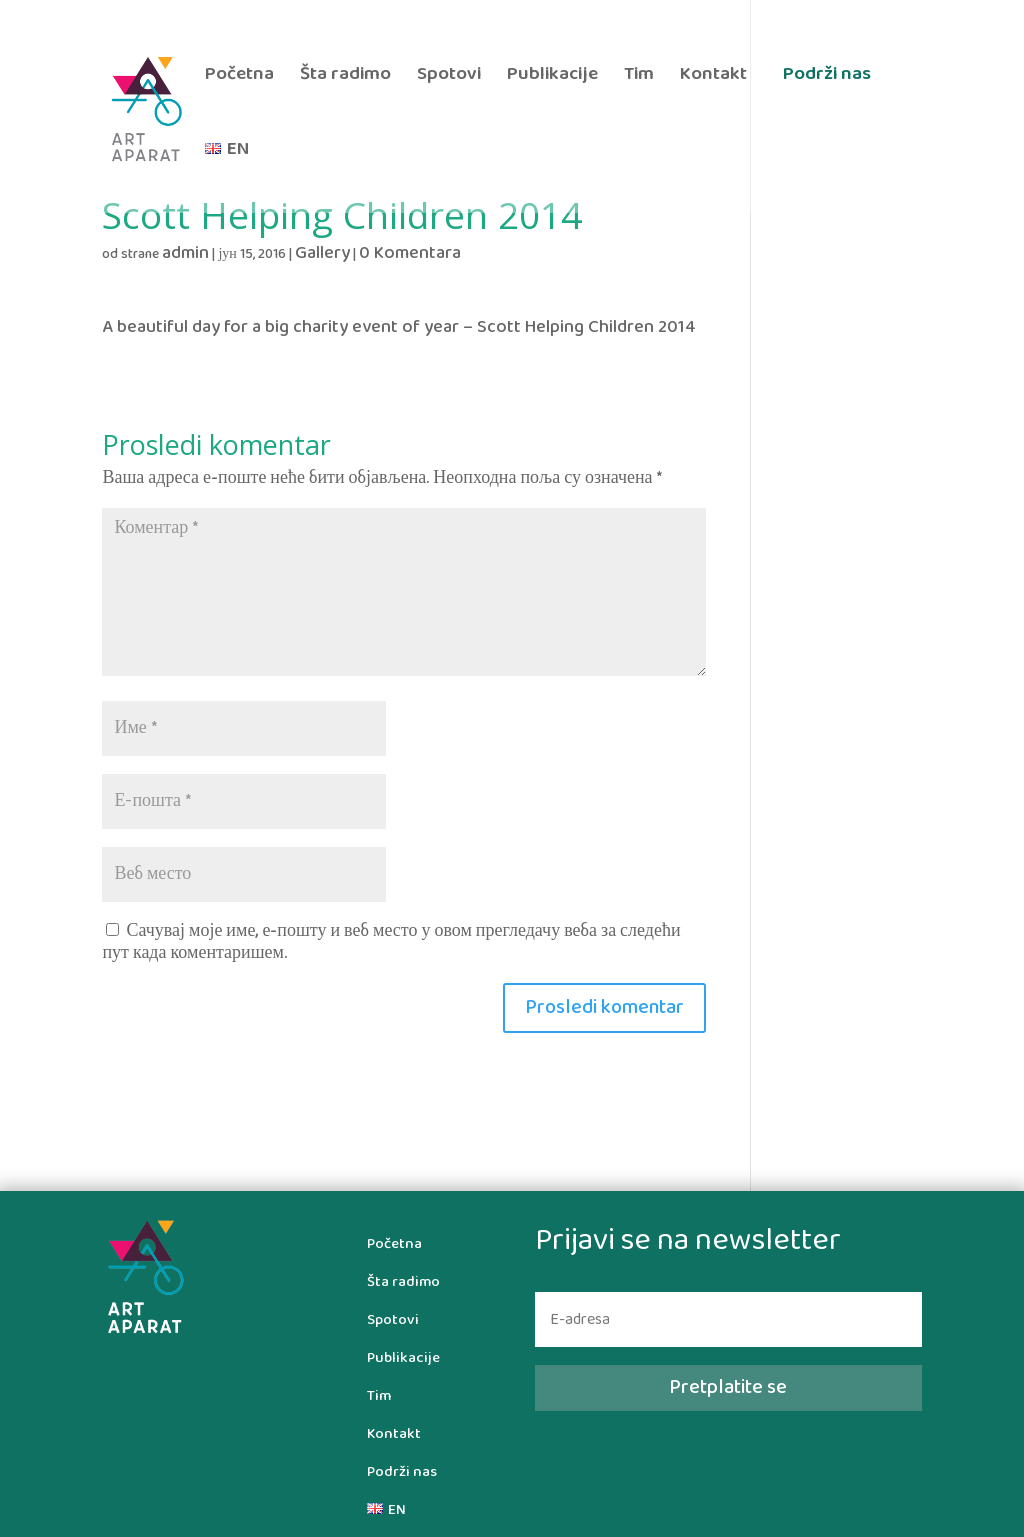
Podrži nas (827, 74)
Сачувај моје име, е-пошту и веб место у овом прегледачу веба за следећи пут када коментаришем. (391, 942)
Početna (239, 76)
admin (185, 253)
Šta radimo (345, 76)
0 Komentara (410, 253)
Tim (639, 76)
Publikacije (552, 76)
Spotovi (449, 76)
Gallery (322, 253)
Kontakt (713, 76)
